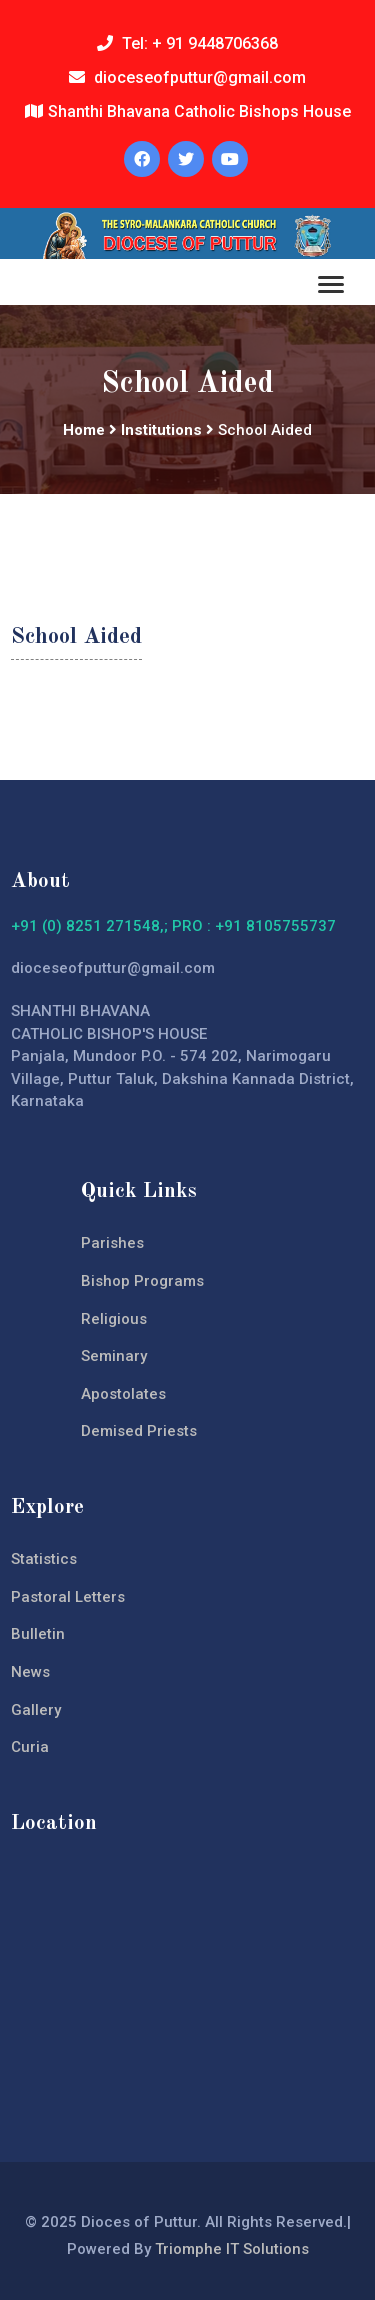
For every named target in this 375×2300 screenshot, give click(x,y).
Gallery (36, 1710)
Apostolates (123, 1394)
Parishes (112, 1243)
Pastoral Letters (68, 1597)
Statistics (44, 1559)
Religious (114, 1319)
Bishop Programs (142, 1281)
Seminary (114, 1356)
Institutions (161, 430)
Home (84, 430)
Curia (30, 1747)
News (30, 1672)
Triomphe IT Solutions (232, 2249)
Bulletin (38, 1634)
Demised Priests (139, 1431)
